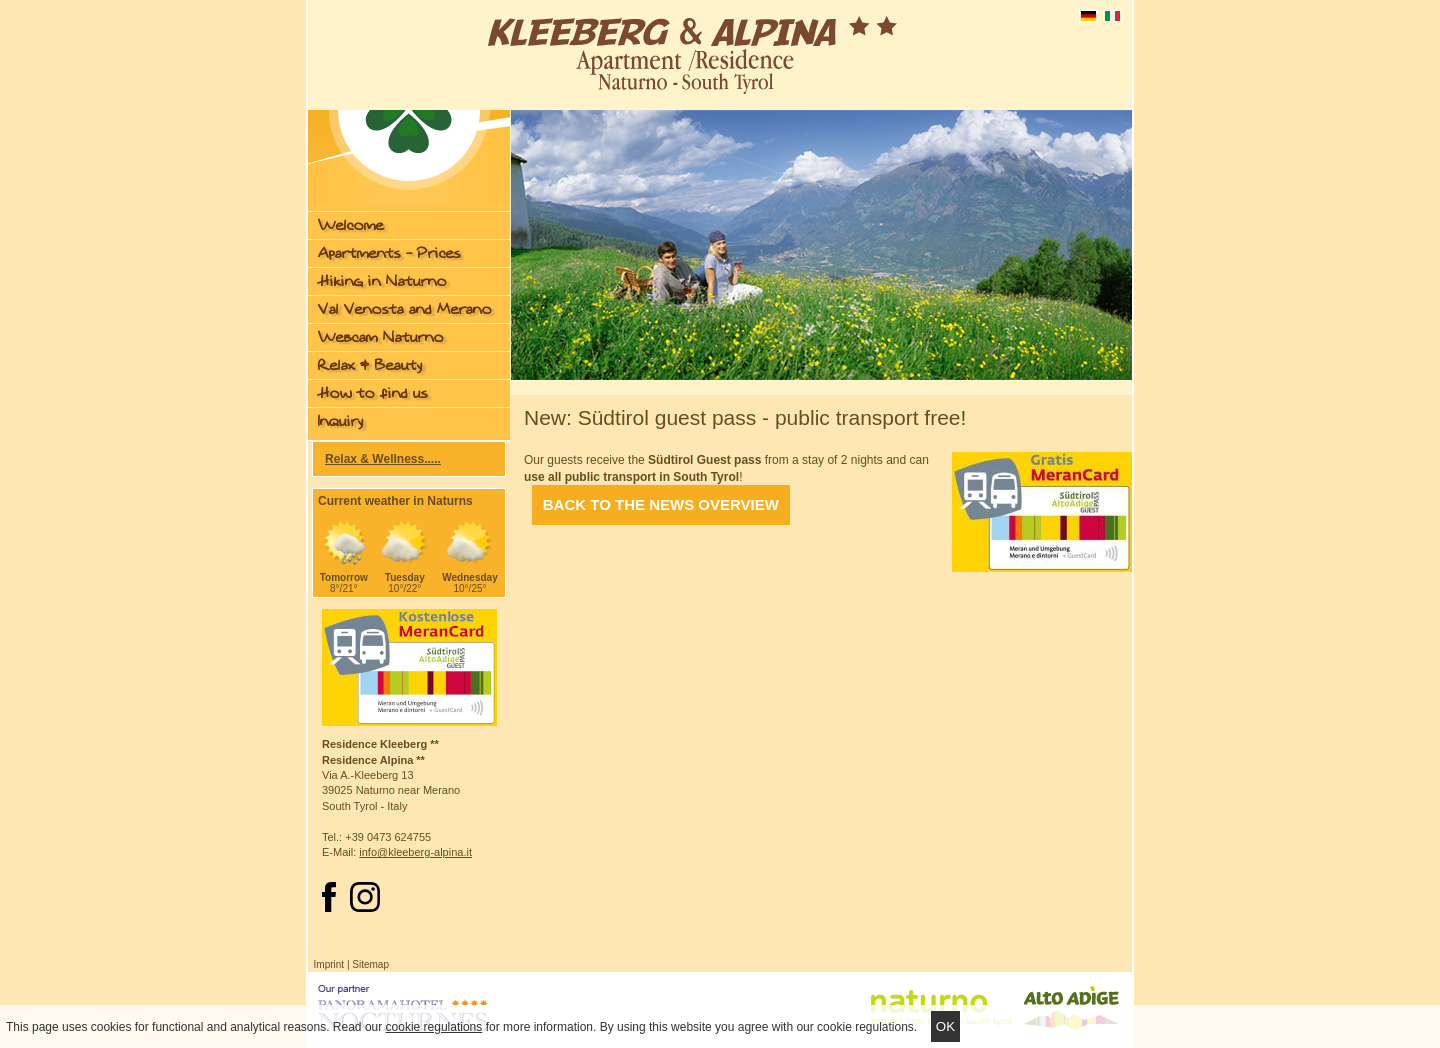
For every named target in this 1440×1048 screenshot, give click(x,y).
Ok (945, 1026)
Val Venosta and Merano (405, 309)
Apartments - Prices (389, 253)
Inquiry (340, 421)
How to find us (373, 393)
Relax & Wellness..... (383, 459)
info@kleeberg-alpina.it (415, 852)
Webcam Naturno (381, 337)
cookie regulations (434, 1027)
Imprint (329, 964)
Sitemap (370, 964)
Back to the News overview (661, 505)
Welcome (351, 225)
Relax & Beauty (370, 365)
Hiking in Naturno (382, 281)
